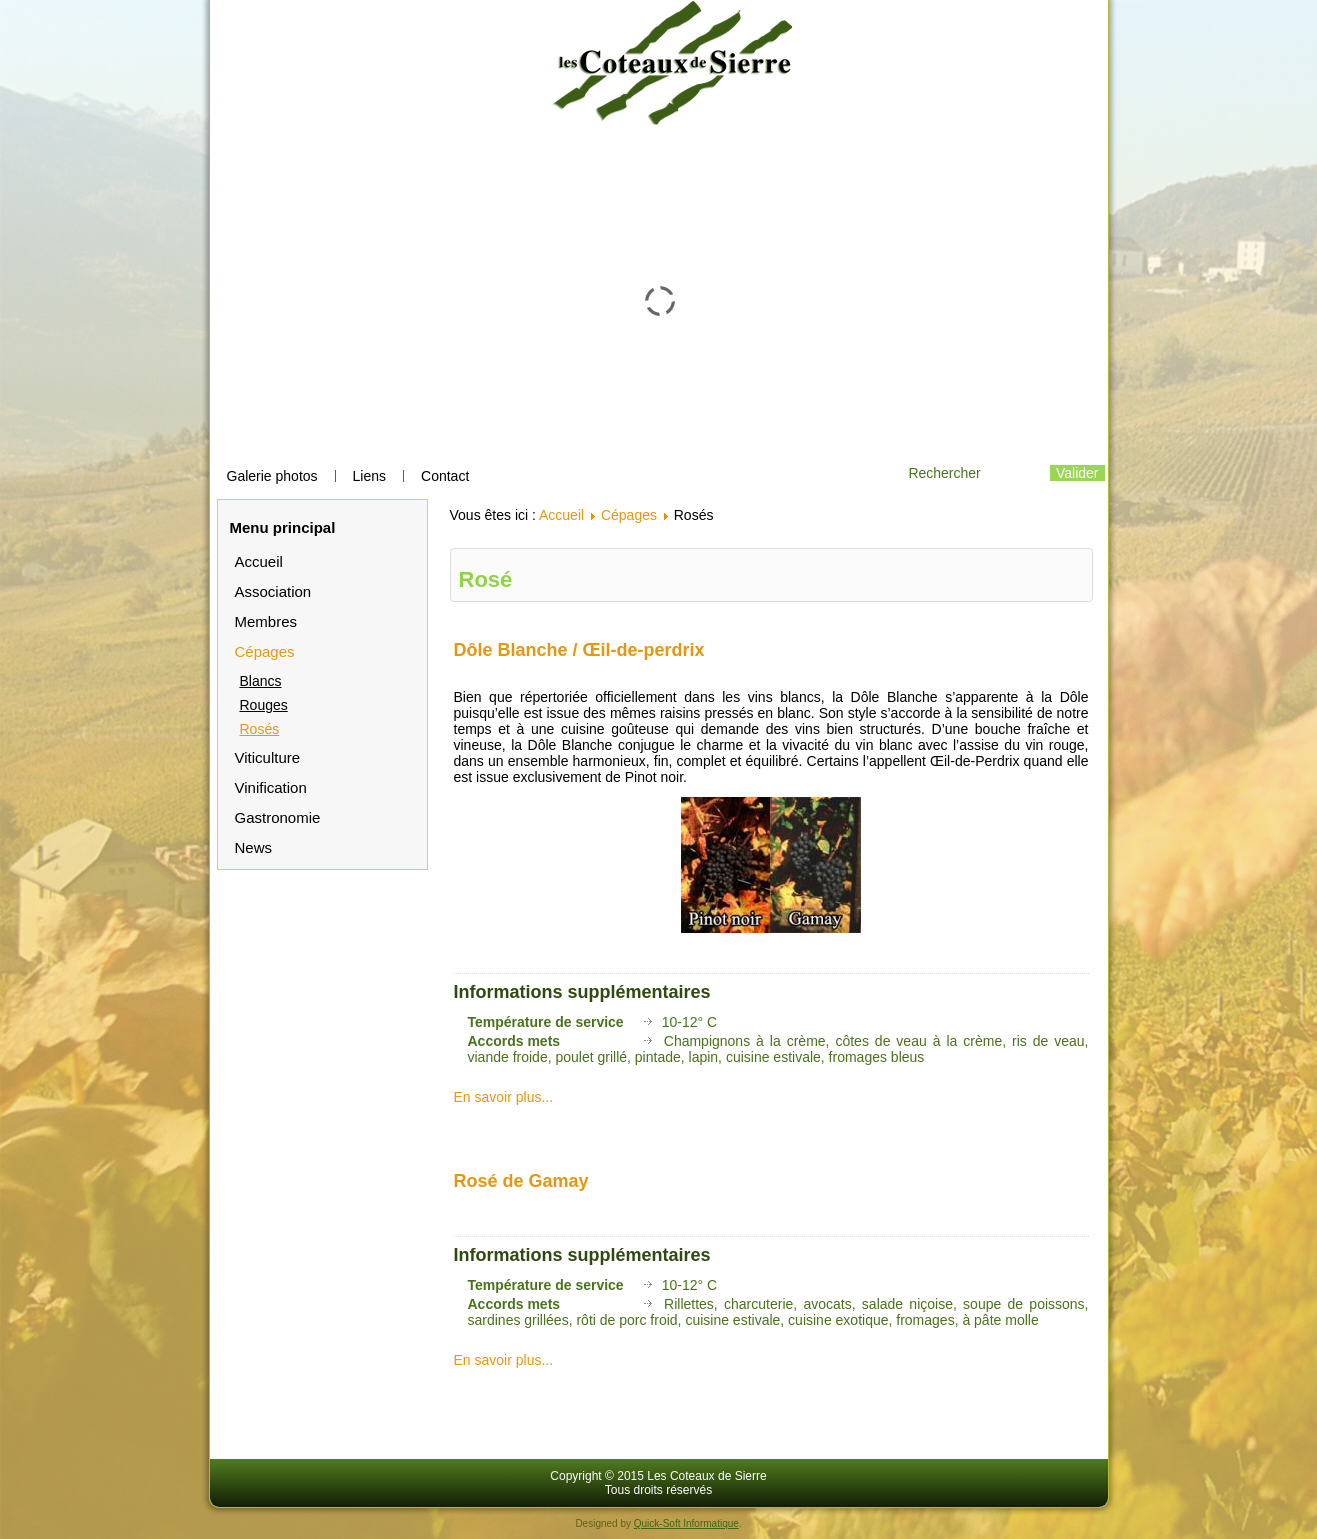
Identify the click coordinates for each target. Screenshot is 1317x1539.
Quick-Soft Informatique (686, 1523)
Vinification (271, 787)
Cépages (265, 651)
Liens (369, 476)
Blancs (261, 681)
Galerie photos (272, 476)
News (254, 847)
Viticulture (268, 757)
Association (273, 591)
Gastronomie (278, 817)
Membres (266, 621)
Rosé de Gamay (521, 1181)
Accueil (259, 561)
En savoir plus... (504, 1097)
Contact (445, 476)
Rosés (260, 729)
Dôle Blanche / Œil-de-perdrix (579, 650)
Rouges (264, 705)
